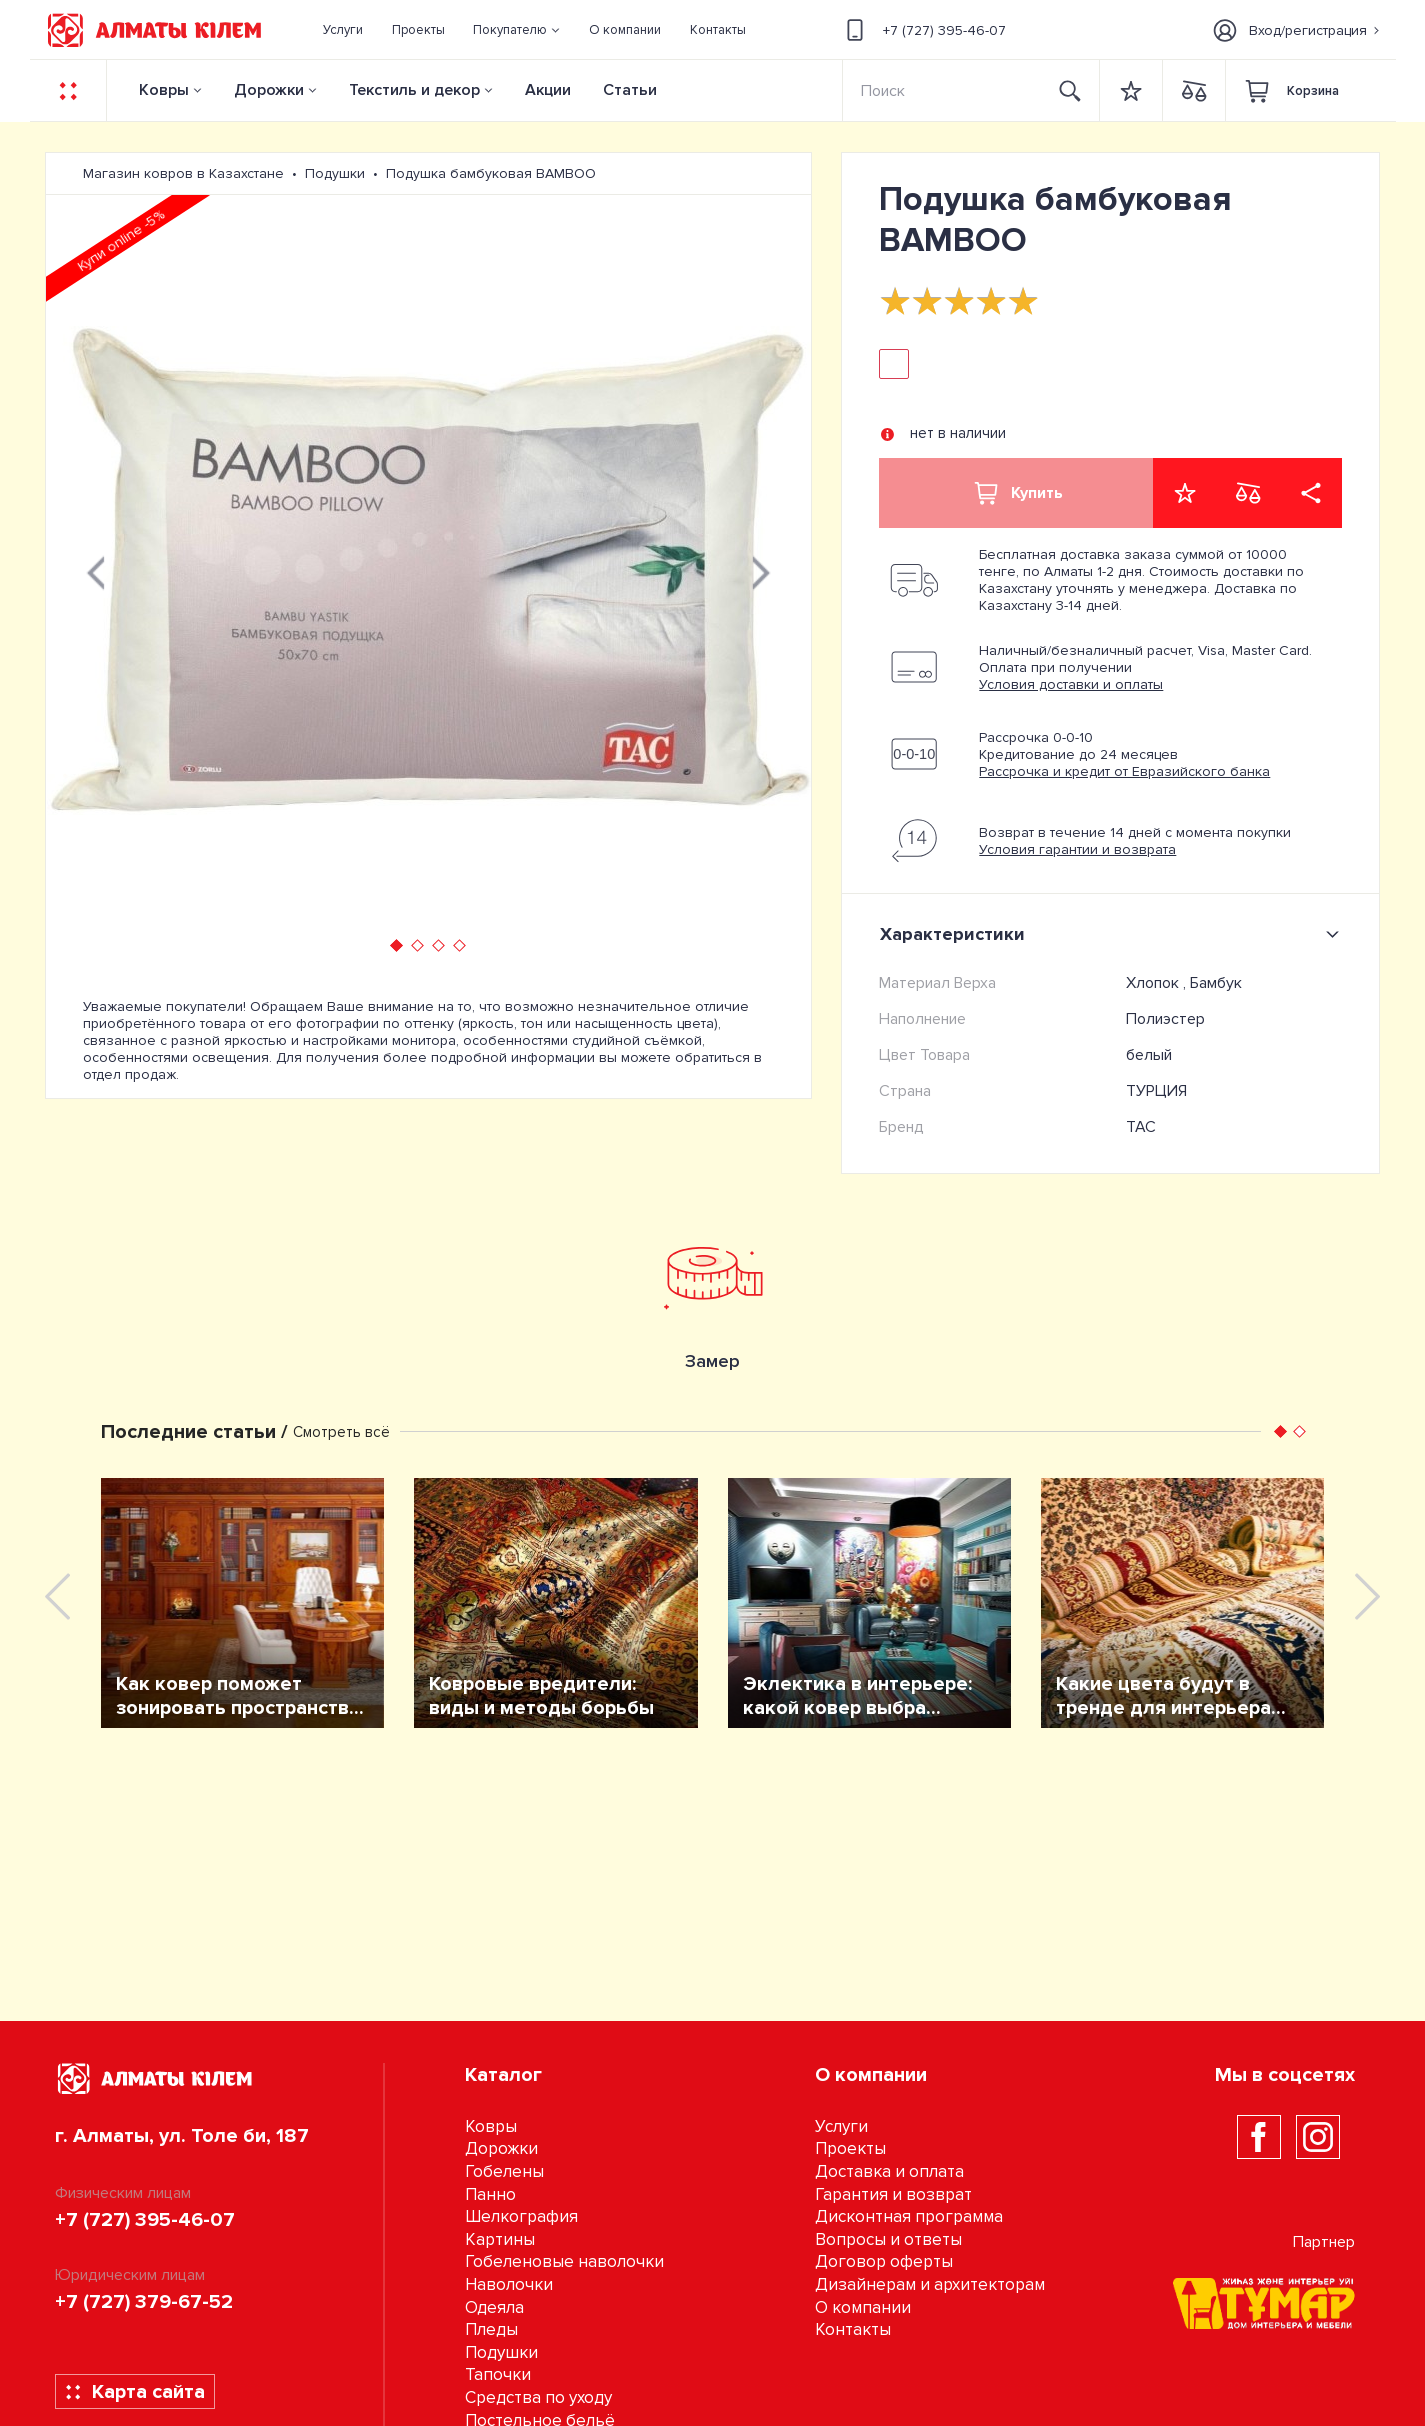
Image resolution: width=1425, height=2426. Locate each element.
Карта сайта (134, 2392)
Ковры (164, 90)
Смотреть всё (341, 1432)
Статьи (630, 90)
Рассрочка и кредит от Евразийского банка (1124, 771)
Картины (500, 2239)
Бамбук (1216, 983)
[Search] (943, 90)
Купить (1017, 493)
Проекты (850, 2148)
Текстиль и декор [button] (414, 90)
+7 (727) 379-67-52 (144, 2302)
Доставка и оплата (889, 2171)
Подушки (501, 2352)
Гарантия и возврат (893, 2194)
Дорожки (269, 90)
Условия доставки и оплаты (1071, 684)
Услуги (841, 2126)
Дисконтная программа (909, 2216)
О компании (863, 2307)
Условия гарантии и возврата (1077, 849)
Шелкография (521, 2216)
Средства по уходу (538, 2397)
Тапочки (498, 2374)
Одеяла (494, 2307)
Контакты (853, 2329)
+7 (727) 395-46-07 (923, 30)
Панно (490, 2194)
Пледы (491, 2329)
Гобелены (504, 2171)
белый (1149, 1055)
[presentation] (96, 570)
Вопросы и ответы (888, 2239)
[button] (517, 30)
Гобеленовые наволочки (564, 2261)
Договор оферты (884, 2261)
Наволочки (509, 2284)
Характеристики (1113, 934)
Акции (548, 90)
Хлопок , (1158, 983)
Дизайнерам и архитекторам (930, 2284)
